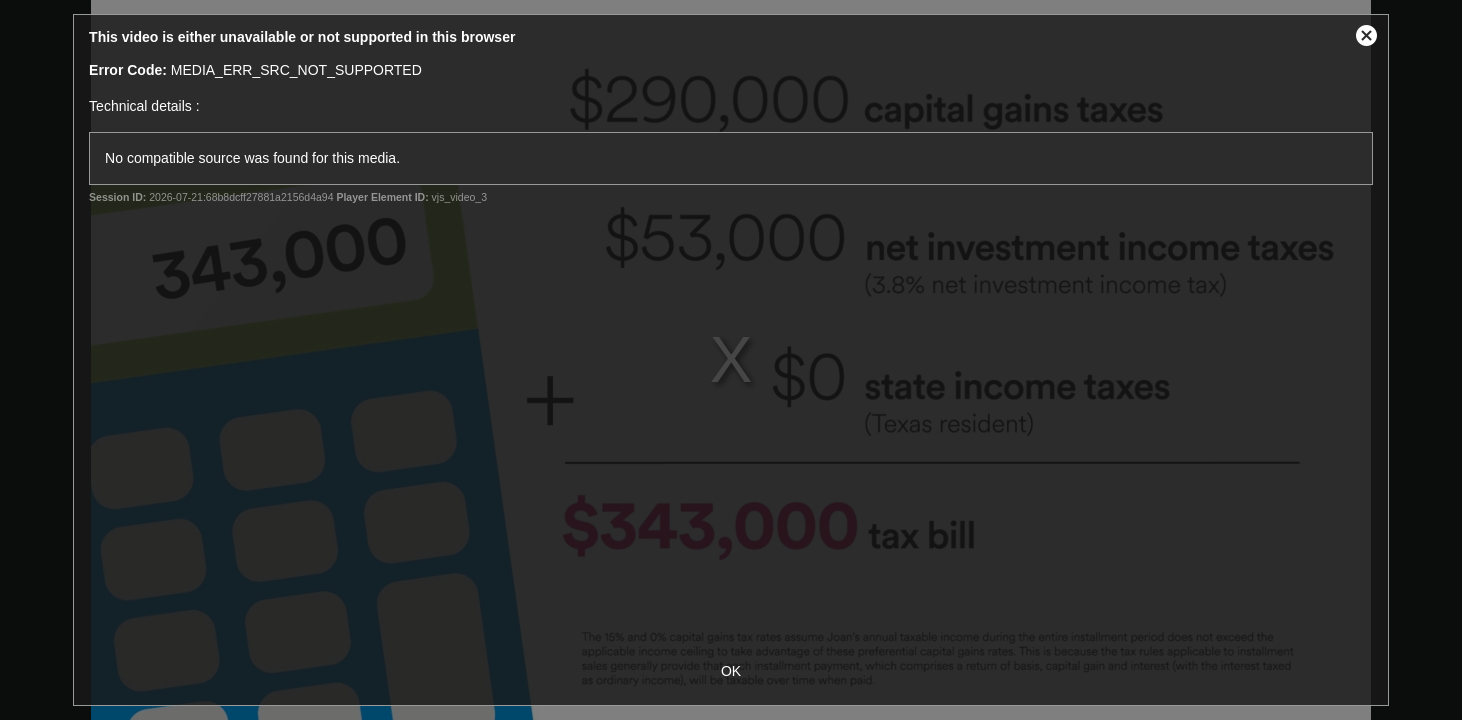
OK (731, 671)
